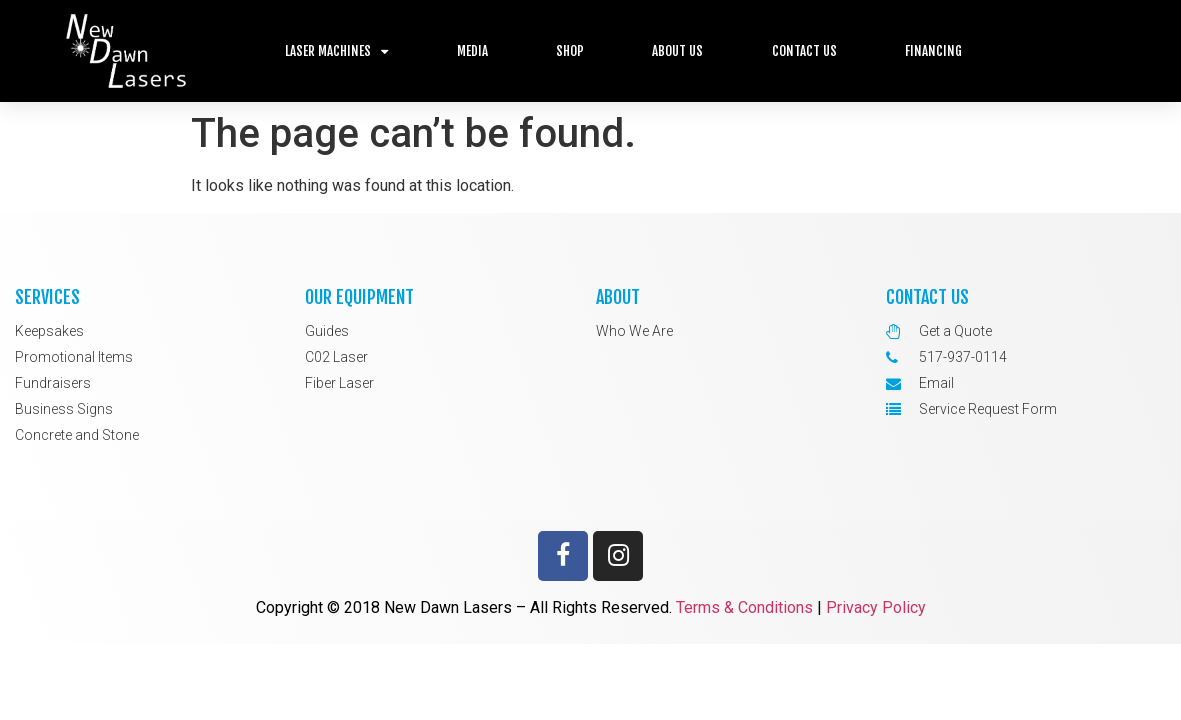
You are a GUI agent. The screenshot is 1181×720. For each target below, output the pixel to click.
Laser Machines (336, 51)
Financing (933, 51)
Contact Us (804, 51)
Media (472, 51)
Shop (570, 51)
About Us (677, 51)
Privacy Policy (876, 607)
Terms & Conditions (744, 607)
